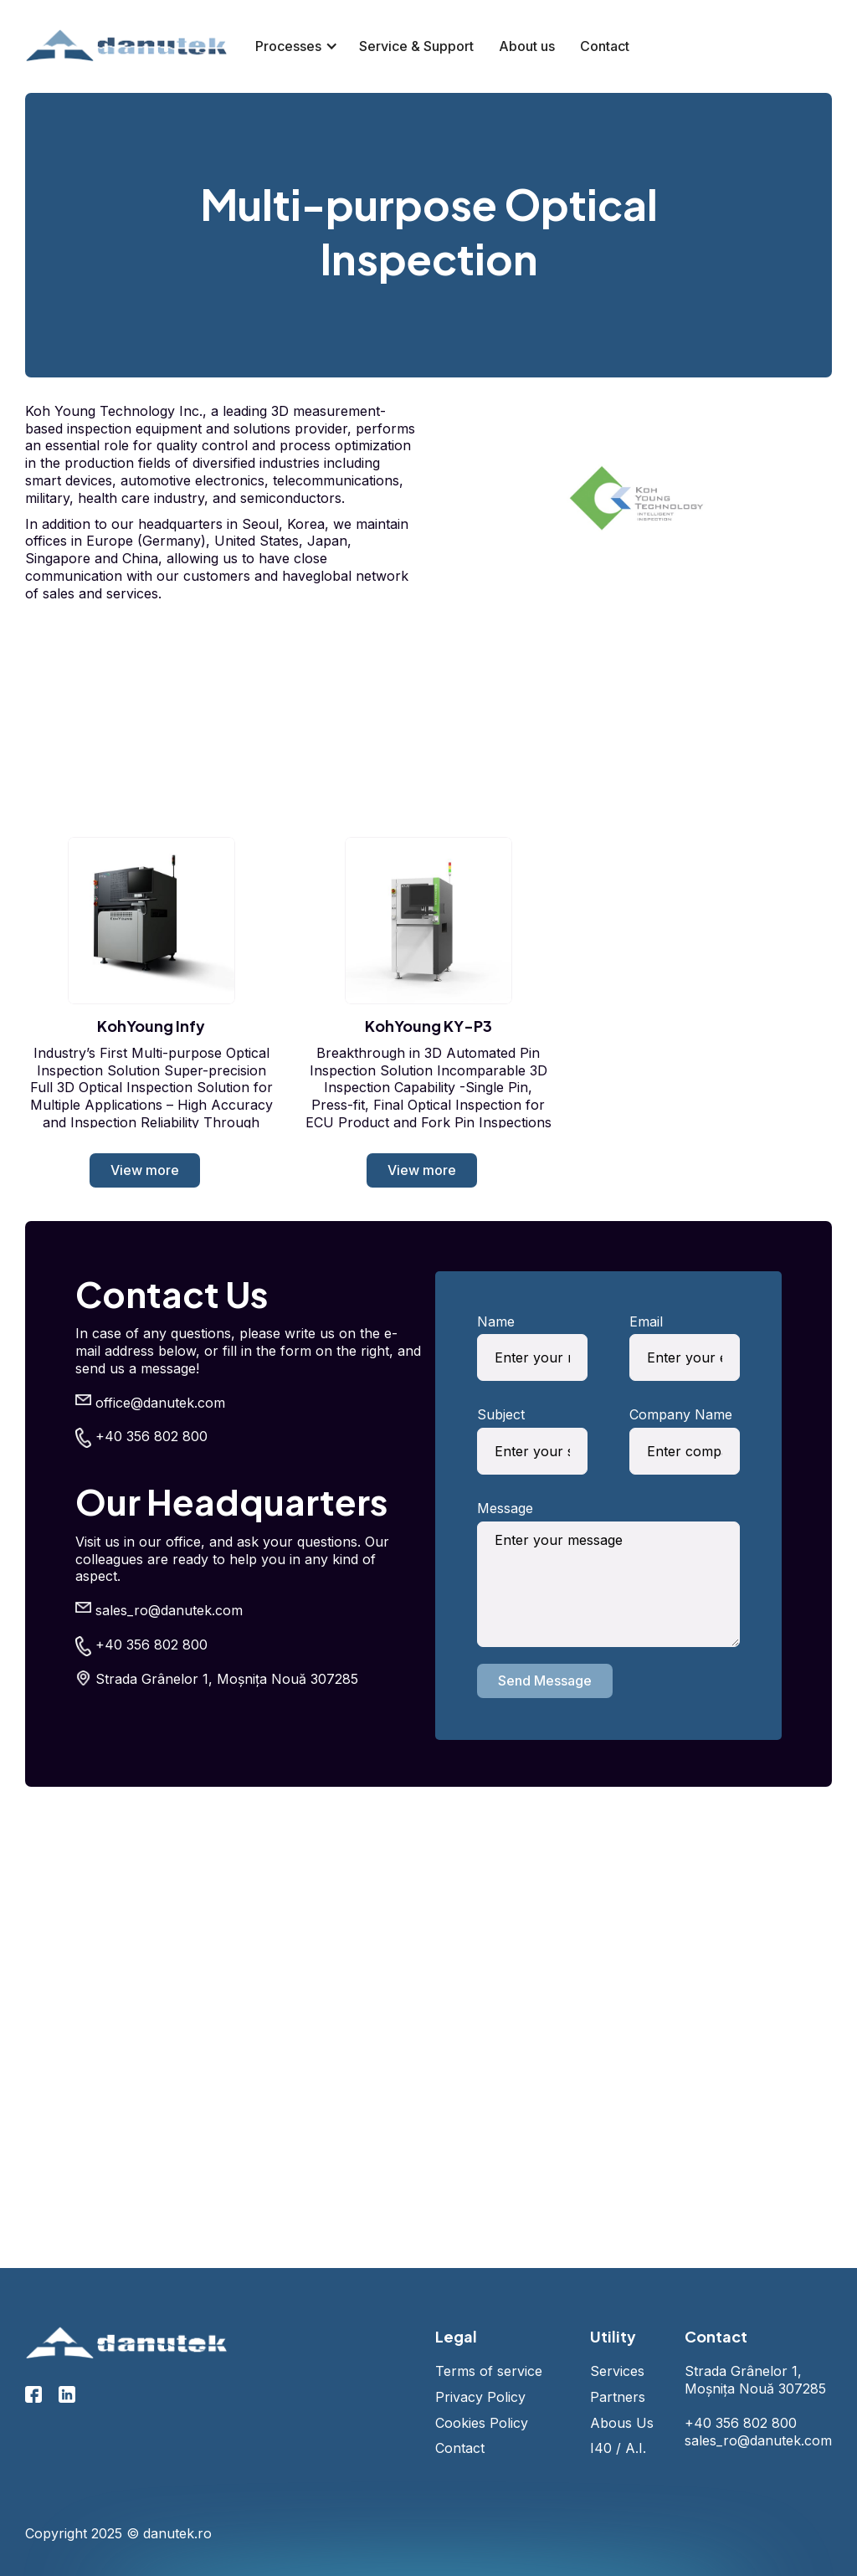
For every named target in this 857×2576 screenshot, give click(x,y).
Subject (501, 1414)
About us (527, 46)
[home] (127, 46)
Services (617, 2371)
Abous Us (622, 2422)
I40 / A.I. (618, 2448)
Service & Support (416, 46)
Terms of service (488, 2371)
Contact (604, 46)
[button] (290, 46)
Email (646, 1321)
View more (144, 1170)
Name (496, 1321)
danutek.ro (177, 2533)
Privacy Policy (480, 2397)
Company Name (680, 1414)
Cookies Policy (481, 2422)
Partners (617, 2397)
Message (505, 1508)
